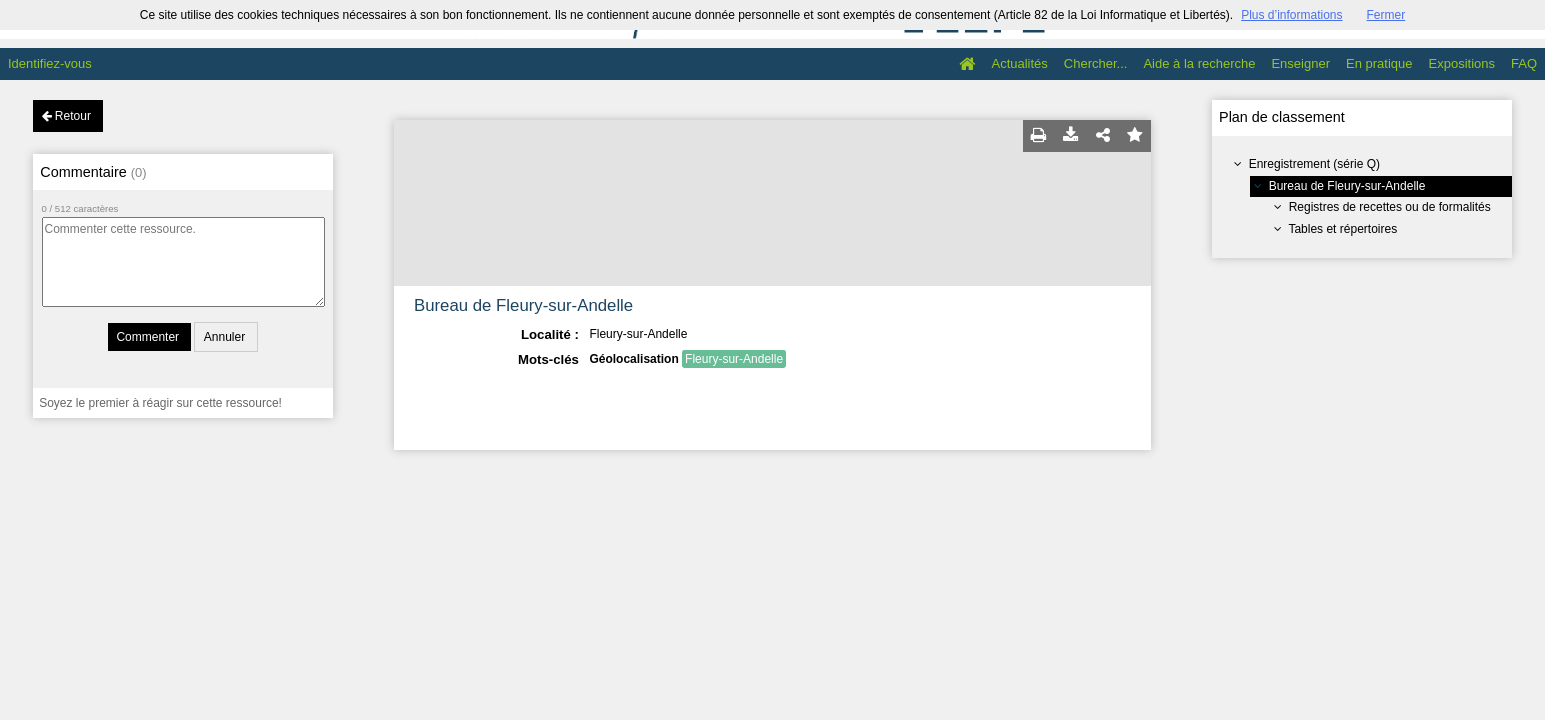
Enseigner (1300, 63)
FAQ (1524, 63)
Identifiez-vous (50, 63)
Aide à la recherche (1199, 63)
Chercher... (1096, 63)
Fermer (1386, 15)
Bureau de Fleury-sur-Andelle (1347, 186)
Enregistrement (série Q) (1314, 164)
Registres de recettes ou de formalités (1390, 207)
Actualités (1019, 63)
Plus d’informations (1291, 15)
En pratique (1379, 63)
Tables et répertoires (1342, 229)
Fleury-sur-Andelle (734, 359)
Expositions (1462, 63)
